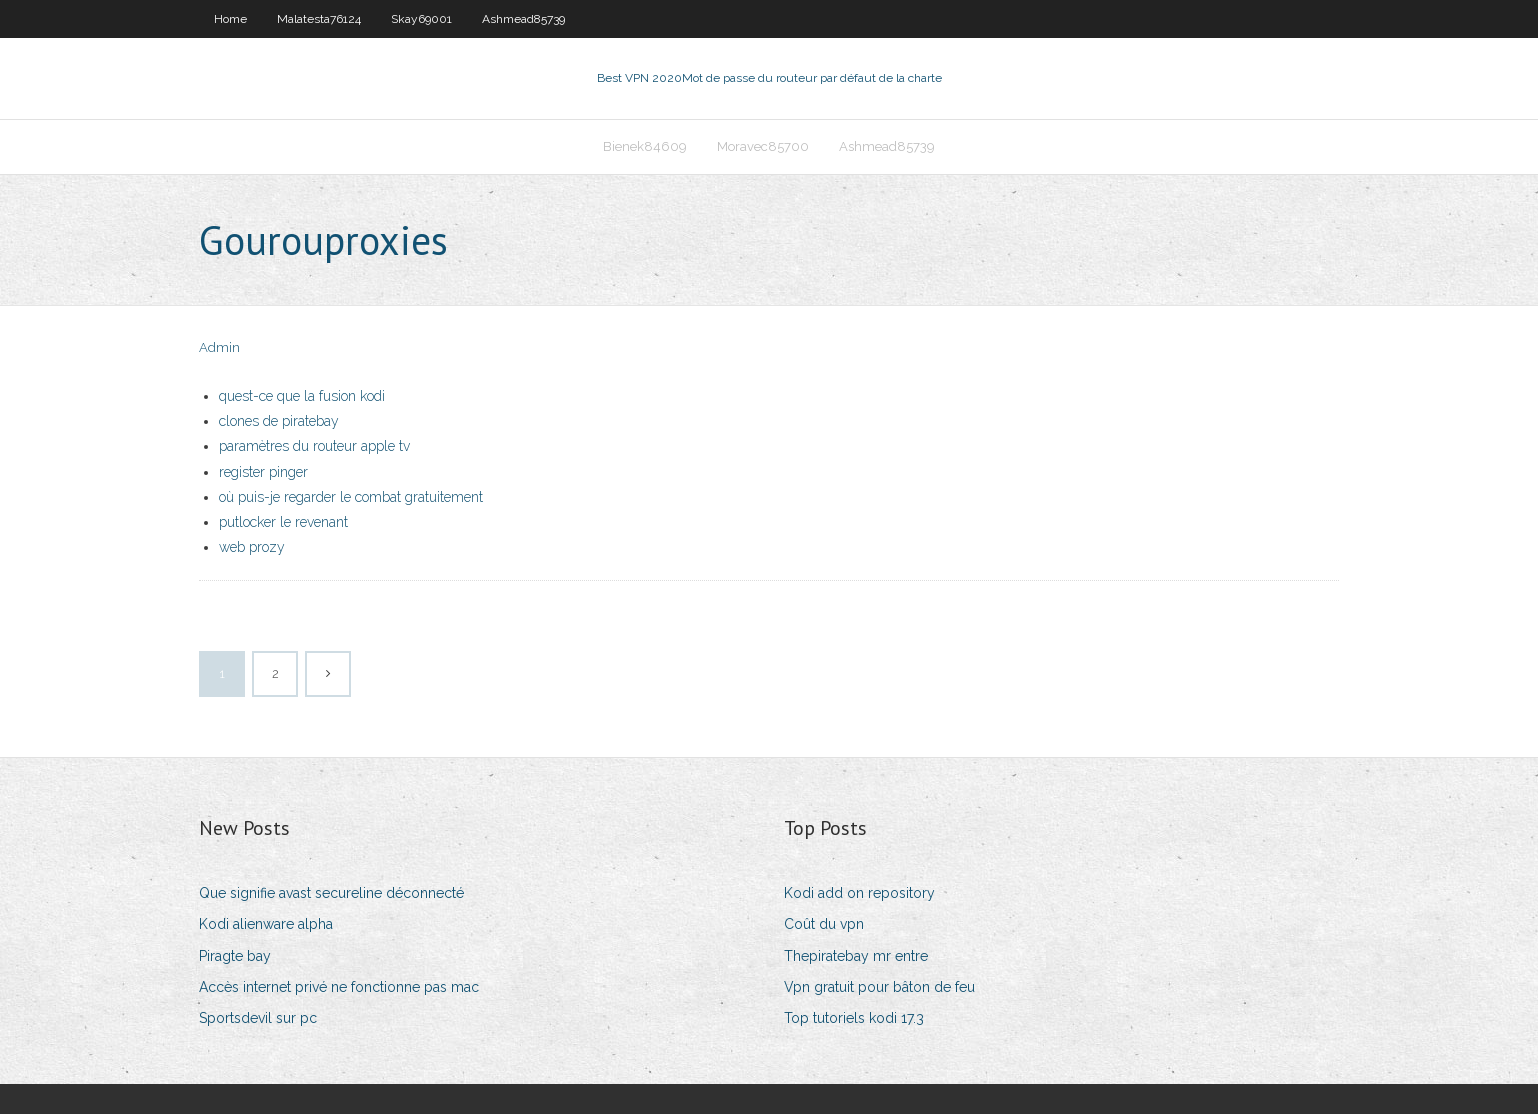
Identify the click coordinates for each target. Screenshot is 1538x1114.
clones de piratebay (279, 421)
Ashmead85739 (523, 19)
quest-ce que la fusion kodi (302, 396)
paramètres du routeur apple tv (314, 446)
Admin (219, 347)
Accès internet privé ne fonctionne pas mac (339, 987)
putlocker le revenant (283, 522)
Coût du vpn (824, 924)
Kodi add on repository (859, 893)
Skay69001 (421, 19)
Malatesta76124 (319, 19)
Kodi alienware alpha (266, 924)
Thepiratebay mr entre (856, 956)
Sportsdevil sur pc (258, 1018)
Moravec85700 (763, 146)
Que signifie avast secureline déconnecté (331, 893)
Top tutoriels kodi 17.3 (854, 1018)
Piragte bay (235, 956)
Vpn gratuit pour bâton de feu (879, 987)
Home (230, 19)
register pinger (263, 472)
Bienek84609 (645, 146)
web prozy (252, 547)
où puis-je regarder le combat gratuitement (351, 497)
